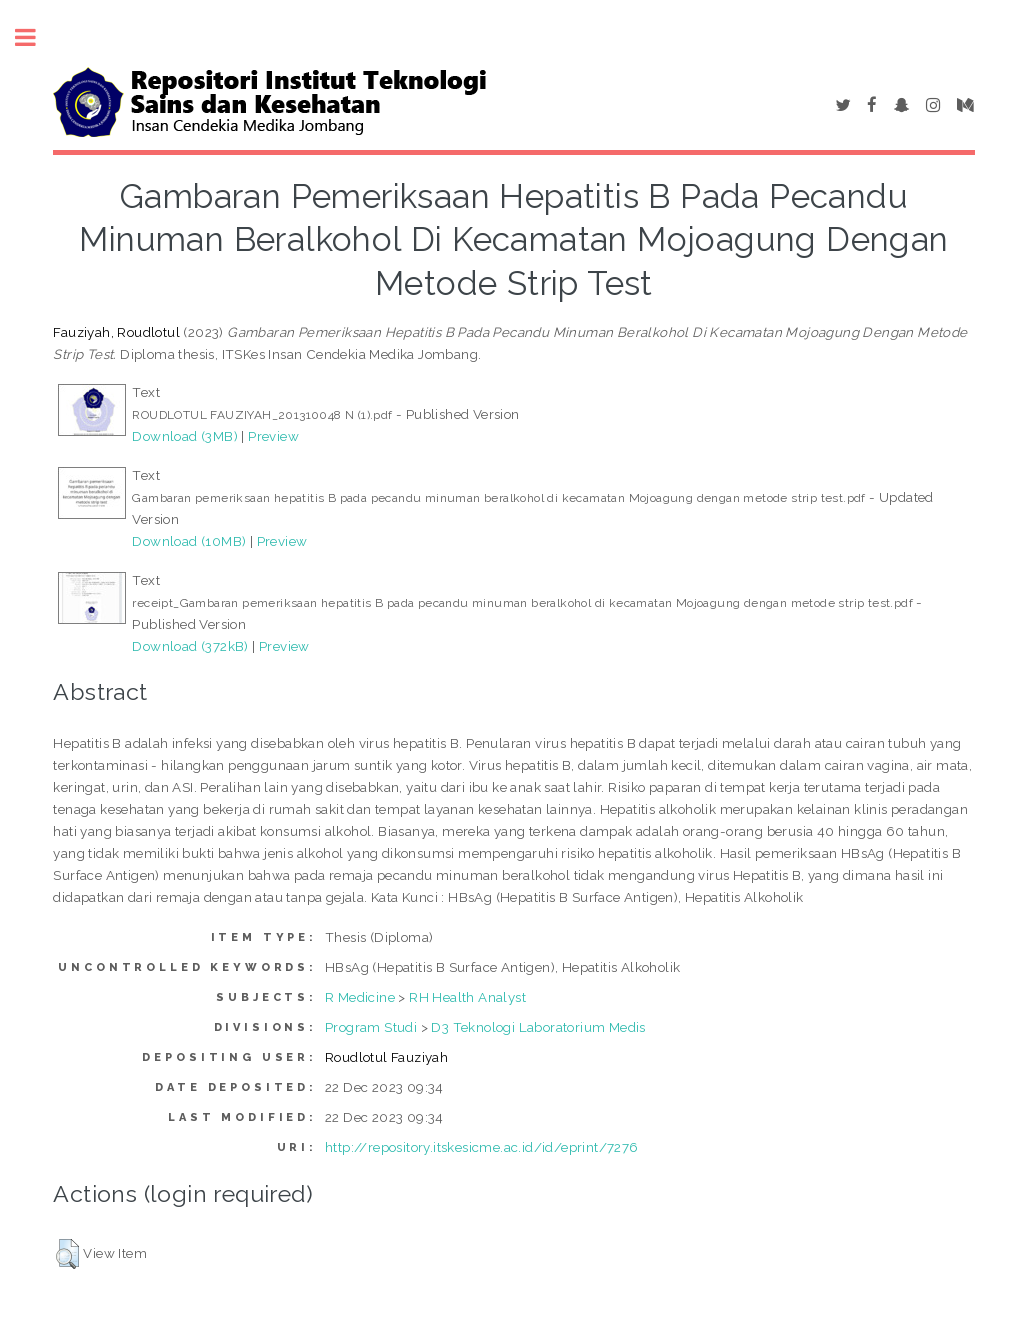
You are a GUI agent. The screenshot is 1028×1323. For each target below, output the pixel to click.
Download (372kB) (190, 646)
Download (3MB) (185, 436)
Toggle (36, 37)
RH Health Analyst (467, 997)
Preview (273, 436)
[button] (67, 1254)
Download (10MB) (189, 541)
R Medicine (360, 997)
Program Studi (371, 1027)
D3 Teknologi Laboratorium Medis (538, 1027)
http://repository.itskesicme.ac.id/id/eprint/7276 (482, 1147)
